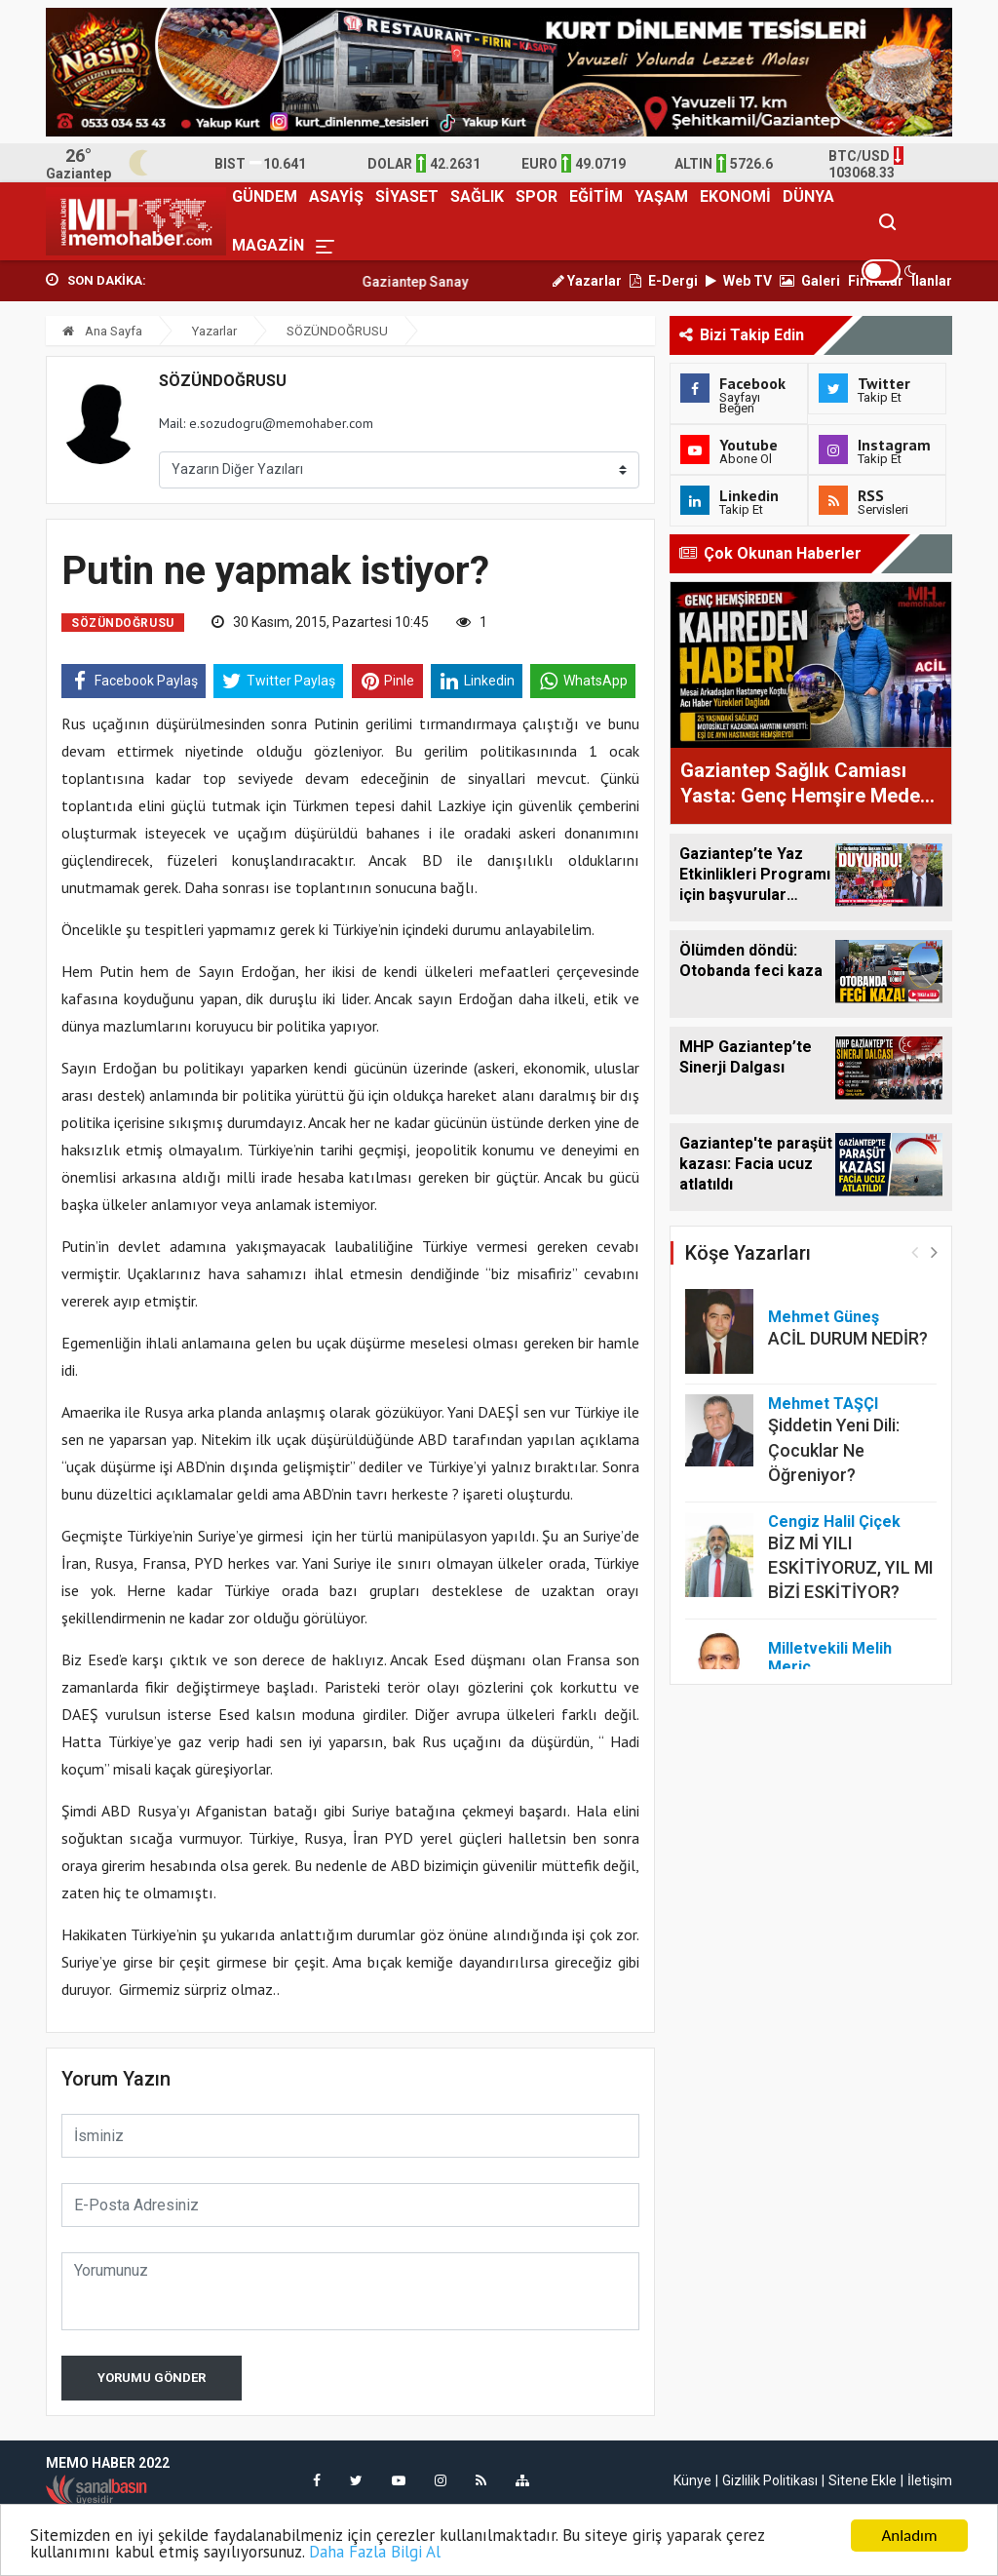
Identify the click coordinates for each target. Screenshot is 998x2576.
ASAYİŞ (336, 196)
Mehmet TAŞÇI (823, 1403)
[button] (934, 1251)
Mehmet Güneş (823, 1317)
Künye (692, 2480)
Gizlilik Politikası (770, 2480)
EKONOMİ (735, 196)
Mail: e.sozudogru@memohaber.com (266, 423)
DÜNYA (808, 196)
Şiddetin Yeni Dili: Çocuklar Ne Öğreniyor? (834, 1449)
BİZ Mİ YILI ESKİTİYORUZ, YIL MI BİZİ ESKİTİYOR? (851, 1567)
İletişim (929, 2480)
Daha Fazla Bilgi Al (375, 2552)
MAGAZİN (268, 245)
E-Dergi (664, 281)
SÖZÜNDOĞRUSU (337, 331)
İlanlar (931, 281)
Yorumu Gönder (151, 2377)
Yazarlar (587, 281)
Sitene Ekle (862, 2480)
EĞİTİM (596, 196)
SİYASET (407, 196)
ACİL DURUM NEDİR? (848, 1338)
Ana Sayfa (102, 331)
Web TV (739, 281)
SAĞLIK (477, 196)
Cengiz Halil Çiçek (834, 1521)
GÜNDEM (264, 196)
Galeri (810, 281)
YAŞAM (661, 196)
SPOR (536, 196)
